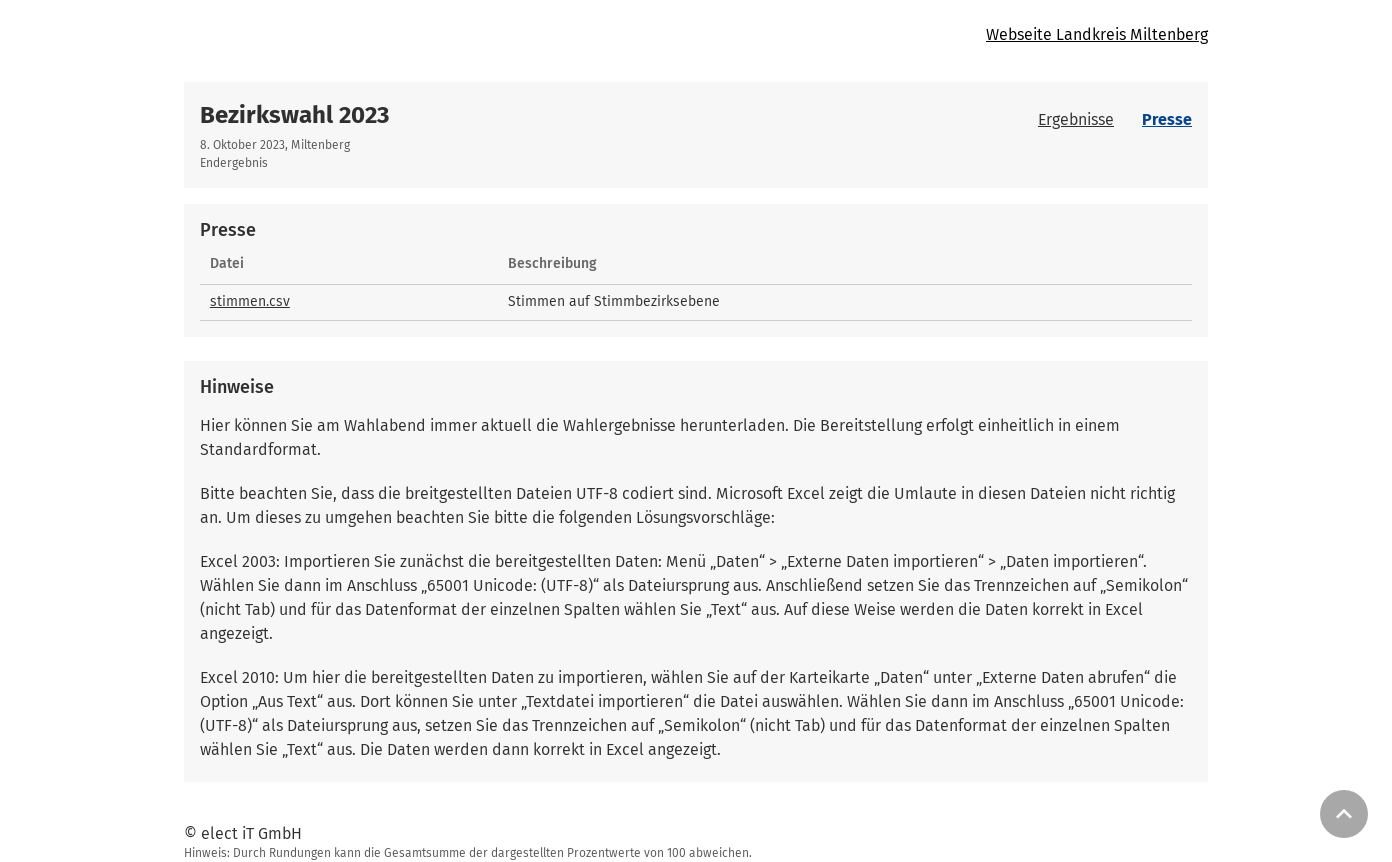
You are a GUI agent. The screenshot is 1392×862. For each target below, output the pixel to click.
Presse (1167, 119)
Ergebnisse (1076, 119)
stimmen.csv (250, 301)
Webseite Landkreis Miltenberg (1097, 34)
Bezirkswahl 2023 (294, 115)
